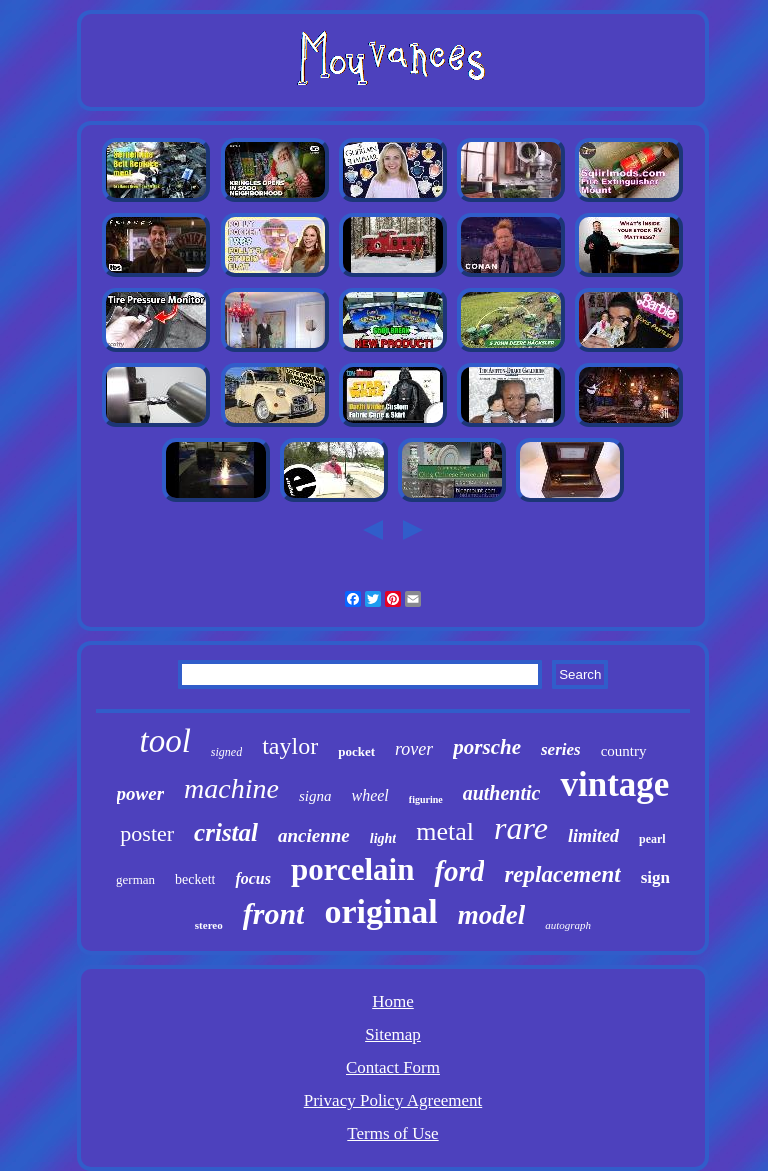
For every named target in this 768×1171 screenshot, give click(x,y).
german (135, 879)
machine (231, 788)
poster (147, 833)
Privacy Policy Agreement (393, 1100)
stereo (209, 925)
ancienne (314, 835)
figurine (426, 799)
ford (459, 871)
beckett (195, 879)
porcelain (352, 869)
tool (164, 741)
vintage (614, 784)
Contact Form (393, 1067)
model (492, 915)
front (274, 913)
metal (445, 831)
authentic (502, 793)
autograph (568, 925)
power (141, 793)
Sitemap (393, 1034)
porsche (487, 747)
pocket (356, 751)
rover (414, 749)
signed (226, 752)
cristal (226, 832)
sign (655, 877)
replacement (562, 874)
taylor (290, 746)
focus (253, 878)
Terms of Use (392, 1133)
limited (593, 836)
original (380, 911)
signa (315, 796)
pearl (652, 839)
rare (521, 828)
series (561, 749)
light (383, 838)
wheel (369, 795)
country (624, 751)
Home (393, 1001)
